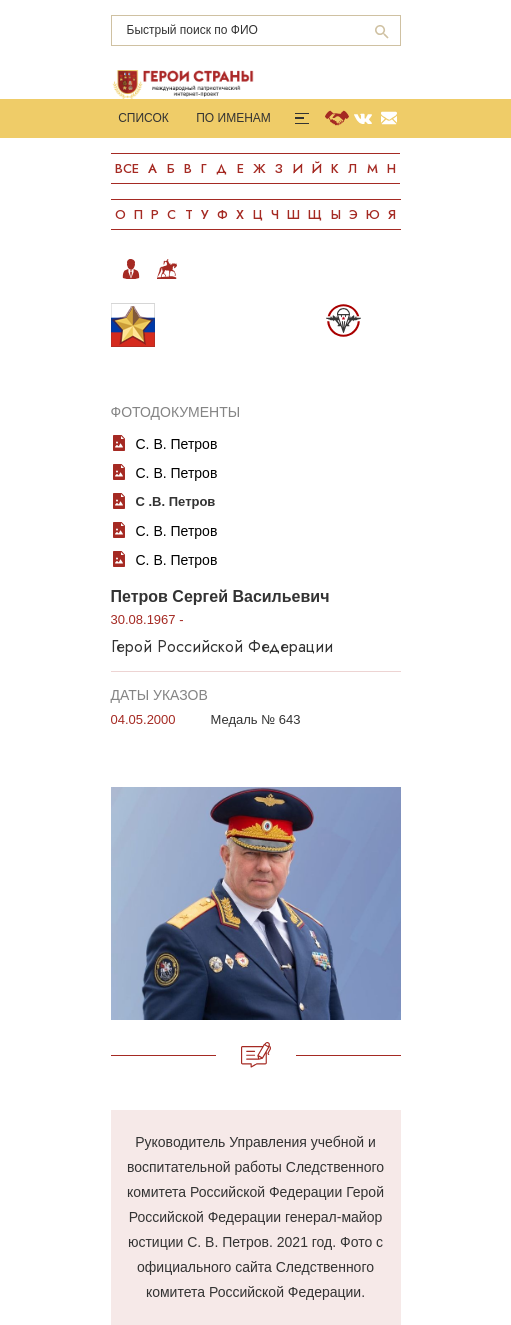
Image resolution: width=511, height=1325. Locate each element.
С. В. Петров (177, 444)
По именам (233, 118)
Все (127, 168)
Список (143, 118)
